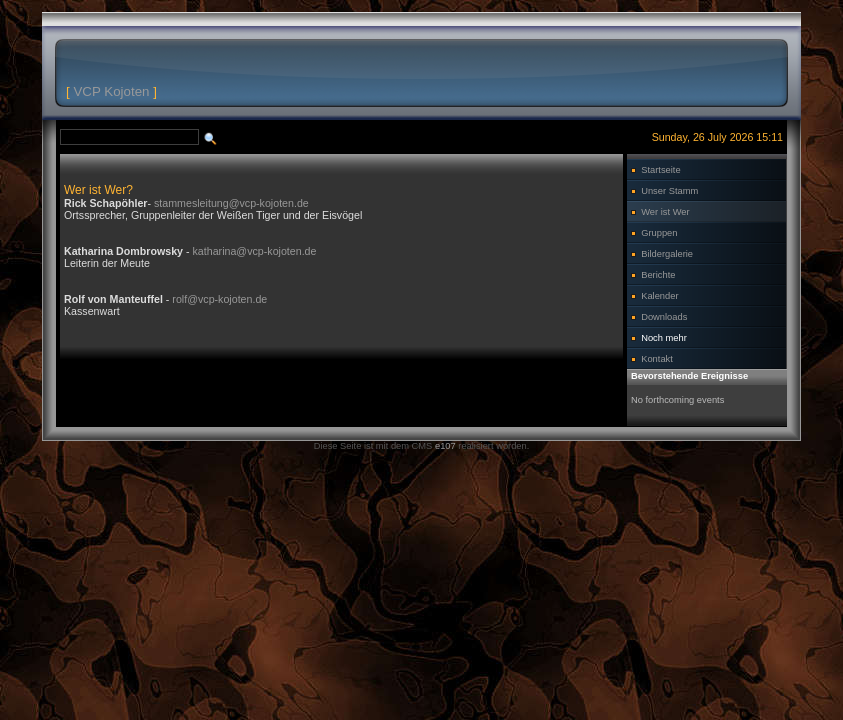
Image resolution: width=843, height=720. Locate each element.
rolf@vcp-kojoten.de (219, 299)
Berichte (658, 275)
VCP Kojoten (111, 91)
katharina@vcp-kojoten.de (255, 251)
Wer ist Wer (665, 212)
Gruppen (659, 233)
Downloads (664, 317)
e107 (445, 446)
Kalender (659, 296)
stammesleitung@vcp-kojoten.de (231, 203)
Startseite (660, 170)
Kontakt (657, 359)
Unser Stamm (669, 191)
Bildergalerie (667, 254)
